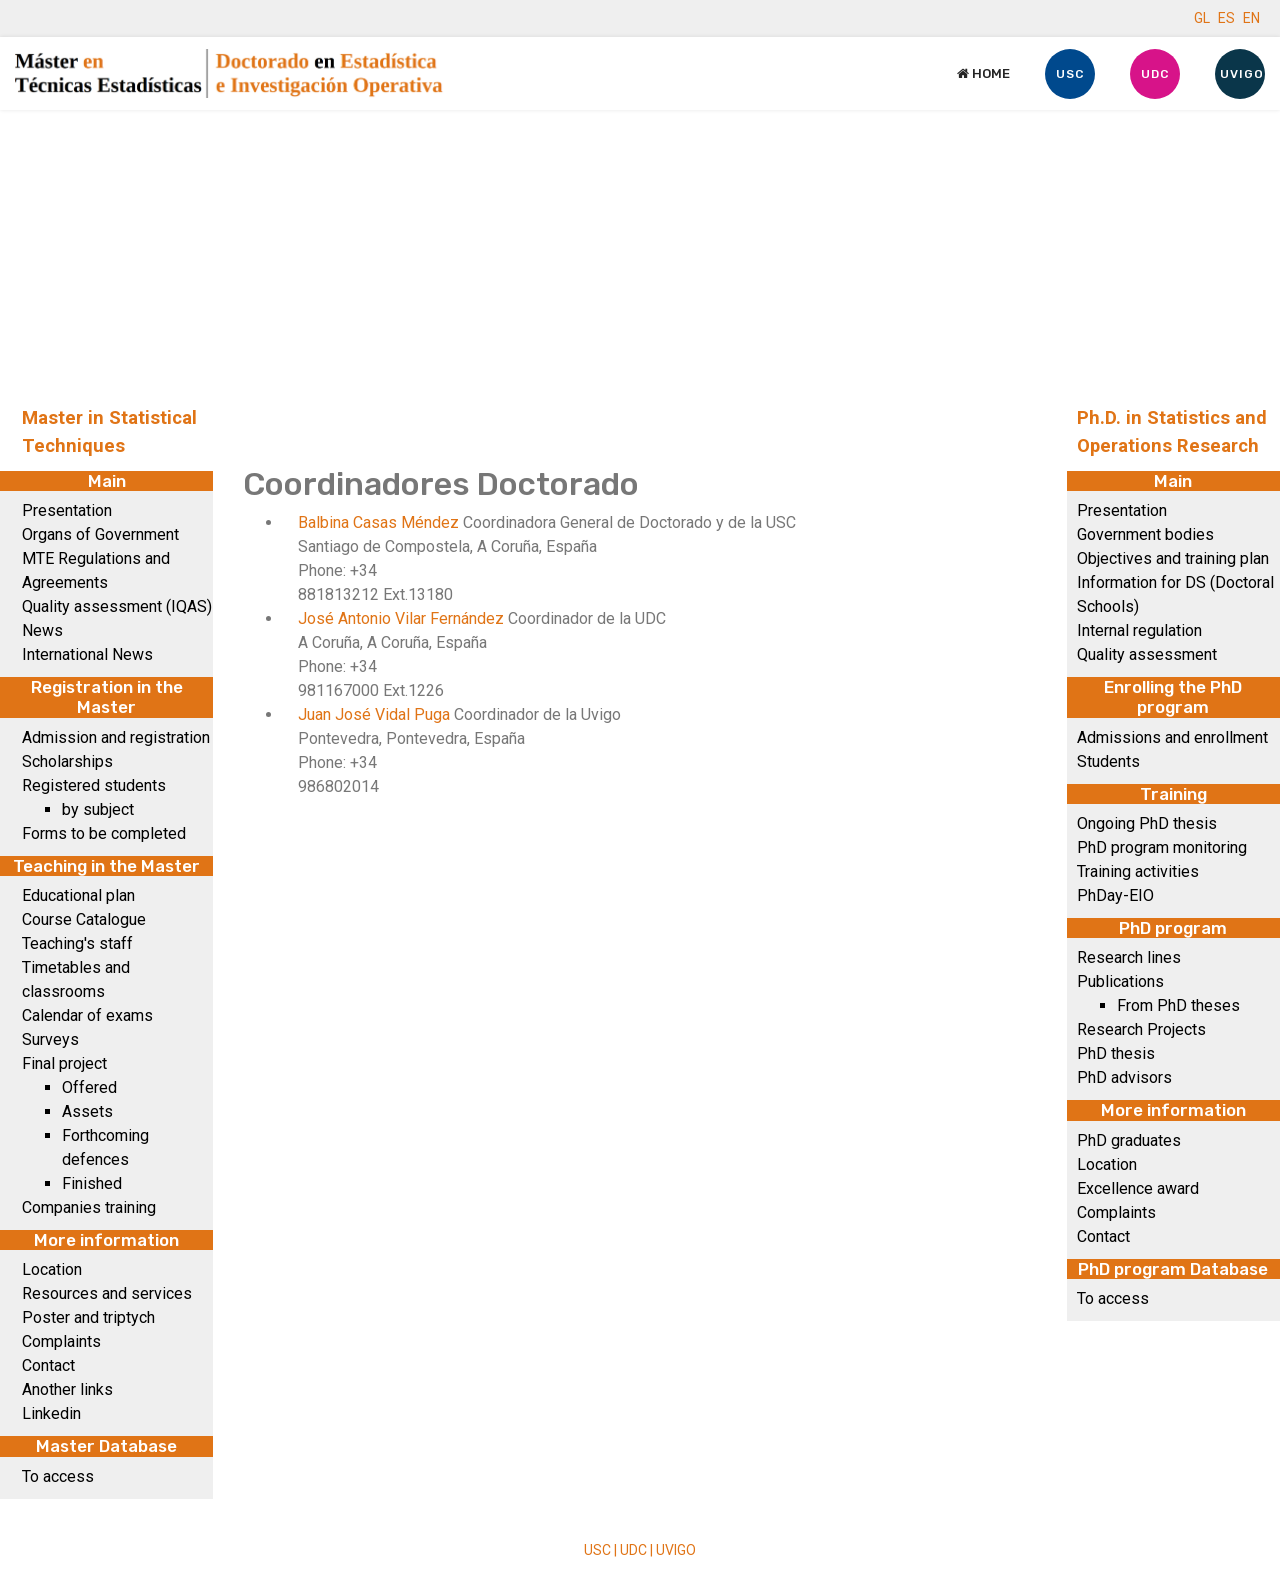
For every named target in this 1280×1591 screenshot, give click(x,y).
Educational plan (78, 895)
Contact (48, 1365)
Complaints (61, 1341)
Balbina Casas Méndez (380, 522)
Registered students (94, 785)
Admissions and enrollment (1172, 737)
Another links (67, 1389)
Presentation (67, 510)
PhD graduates (1129, 1140)
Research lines (1129, 957)
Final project (64, 1063)
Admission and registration (116, 737)
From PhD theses (1178, 1005)
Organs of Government (100, 534)
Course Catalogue (84, 919)
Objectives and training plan (1173, 558)
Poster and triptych (88, 1317)
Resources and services (107, 1293)
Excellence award (1138, 1188)
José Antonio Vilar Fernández (403, 618)
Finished (92, 1183)
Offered (89, 1087)
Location (52, 1269)
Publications (1120, 981)
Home (983, 73)
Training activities (1138, 871)
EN (1251, 18)
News (42, 630)
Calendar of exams (87, 1015)
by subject (98, 809)
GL (1202, 18)
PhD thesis (1116, 1053)
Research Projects (1141, 1029)
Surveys (50, 1039)
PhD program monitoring (1162, 847)
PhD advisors (1124, 1077)
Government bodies (1145, 534)
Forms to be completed (104, 833)
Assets (87, 1111)
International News (87, 654)
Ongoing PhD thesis (1147, 823)
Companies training (89, 1207)
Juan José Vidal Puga (376, 714)
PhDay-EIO (1115, 895)
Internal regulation (1139, 630)
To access (58, 1476)
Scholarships (67, 761)
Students (1108, 761)
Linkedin (51, 1413)
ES (1226, 18)
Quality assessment (1147, 654)
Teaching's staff (77, 943)
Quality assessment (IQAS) (117, 606)
